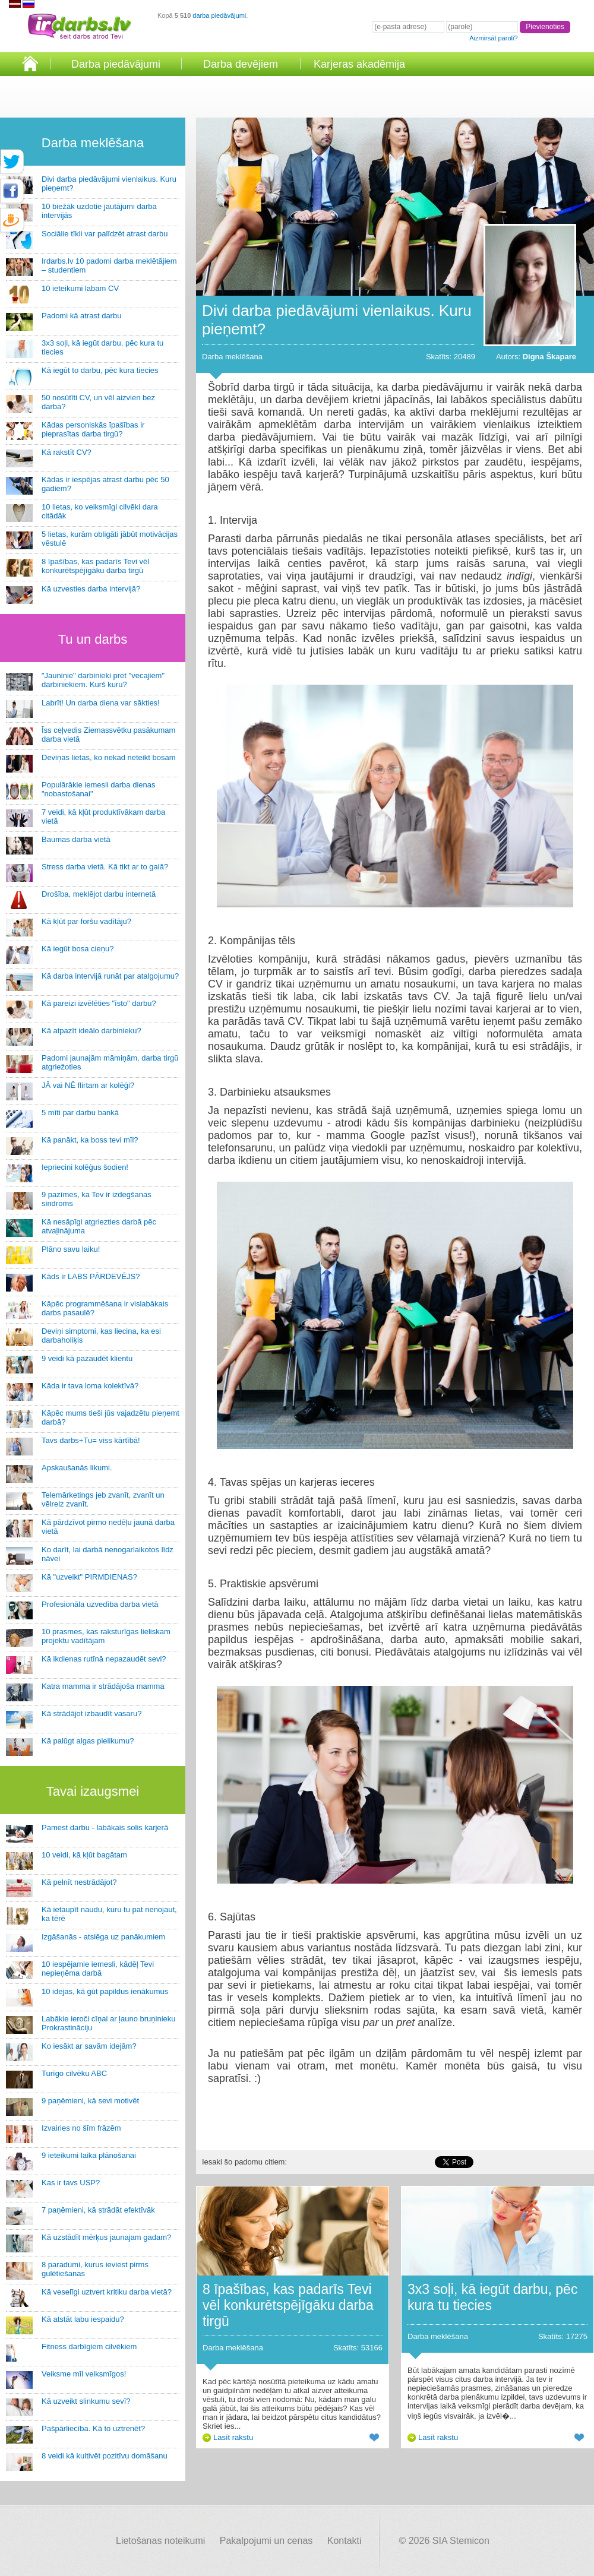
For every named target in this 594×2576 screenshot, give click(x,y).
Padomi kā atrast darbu (81, 315)
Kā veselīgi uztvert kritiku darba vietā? (107, 2291)
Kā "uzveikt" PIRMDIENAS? (89, 1576)
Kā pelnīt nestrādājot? (79, 1882)
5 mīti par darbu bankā (80, 1112)
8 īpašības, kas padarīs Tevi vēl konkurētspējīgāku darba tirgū (95, 566)
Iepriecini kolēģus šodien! (85, 1167)
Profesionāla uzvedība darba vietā (100, 1604)
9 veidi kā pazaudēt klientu (87, 1358)
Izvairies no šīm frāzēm (81, 2128)
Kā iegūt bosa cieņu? (77, 948)
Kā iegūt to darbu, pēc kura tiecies (100, 370)
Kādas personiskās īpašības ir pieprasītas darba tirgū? (93, 429)
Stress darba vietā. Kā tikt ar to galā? (105, 866)
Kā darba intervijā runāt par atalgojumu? (110, 975)
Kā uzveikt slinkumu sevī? (86, 2401)
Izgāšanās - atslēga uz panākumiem (103, 1936)
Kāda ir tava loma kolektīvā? (90, 1385)
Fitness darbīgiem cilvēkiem (89, 2346)
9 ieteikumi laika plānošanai (89, 2155)
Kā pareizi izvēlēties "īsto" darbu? (99, 1003)
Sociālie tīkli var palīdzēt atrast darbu (105, 233)
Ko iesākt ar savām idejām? (89, 2046)
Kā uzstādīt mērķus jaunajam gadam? (106, 2237)
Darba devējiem (240, 64)
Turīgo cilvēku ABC (74, 2073)
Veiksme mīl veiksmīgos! (84, 2373)
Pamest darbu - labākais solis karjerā (105, 1827)
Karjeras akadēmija (359, 64)
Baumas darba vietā (76, 839)
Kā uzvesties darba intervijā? (91, 588)
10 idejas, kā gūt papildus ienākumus (105, 1991)
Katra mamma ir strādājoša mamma (103, 1686)
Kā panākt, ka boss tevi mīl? (90, 1139)
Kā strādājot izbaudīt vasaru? (91, 1713)
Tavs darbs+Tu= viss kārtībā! (91, 1440)
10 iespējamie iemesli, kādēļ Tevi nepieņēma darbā (98, 1968)
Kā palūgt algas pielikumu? (88, 1740)
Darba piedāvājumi (115, 64)
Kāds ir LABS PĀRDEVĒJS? (91, 1276)
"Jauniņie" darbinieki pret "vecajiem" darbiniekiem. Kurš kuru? (103, 680)
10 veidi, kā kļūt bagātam (84, 1854)
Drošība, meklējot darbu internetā (99, 894)
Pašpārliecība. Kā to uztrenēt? (93, 2428)
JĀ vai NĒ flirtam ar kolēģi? (88, 1085)
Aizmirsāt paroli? (493, 38)
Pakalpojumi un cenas (266, 2541)
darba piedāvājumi (219, 15)
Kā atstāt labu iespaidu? (83, 2319)
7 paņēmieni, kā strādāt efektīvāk (98, 2209)
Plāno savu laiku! (71, 1249)
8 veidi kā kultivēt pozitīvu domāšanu (105, 2455)
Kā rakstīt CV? (66, 452)
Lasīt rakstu (233, 2437)
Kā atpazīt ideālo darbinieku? (91, 1030)
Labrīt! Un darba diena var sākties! (101, 702)
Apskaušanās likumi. (77, 1467)
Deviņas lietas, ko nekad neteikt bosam (108, 757)
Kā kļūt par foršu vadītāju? (86, 921)
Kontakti (344, 2541)
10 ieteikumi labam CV (80, 288)
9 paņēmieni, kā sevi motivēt (90, 2100)
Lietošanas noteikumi (160, 2541)
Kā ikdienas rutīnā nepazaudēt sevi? (104, 1658)
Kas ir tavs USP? (71, 2182)
